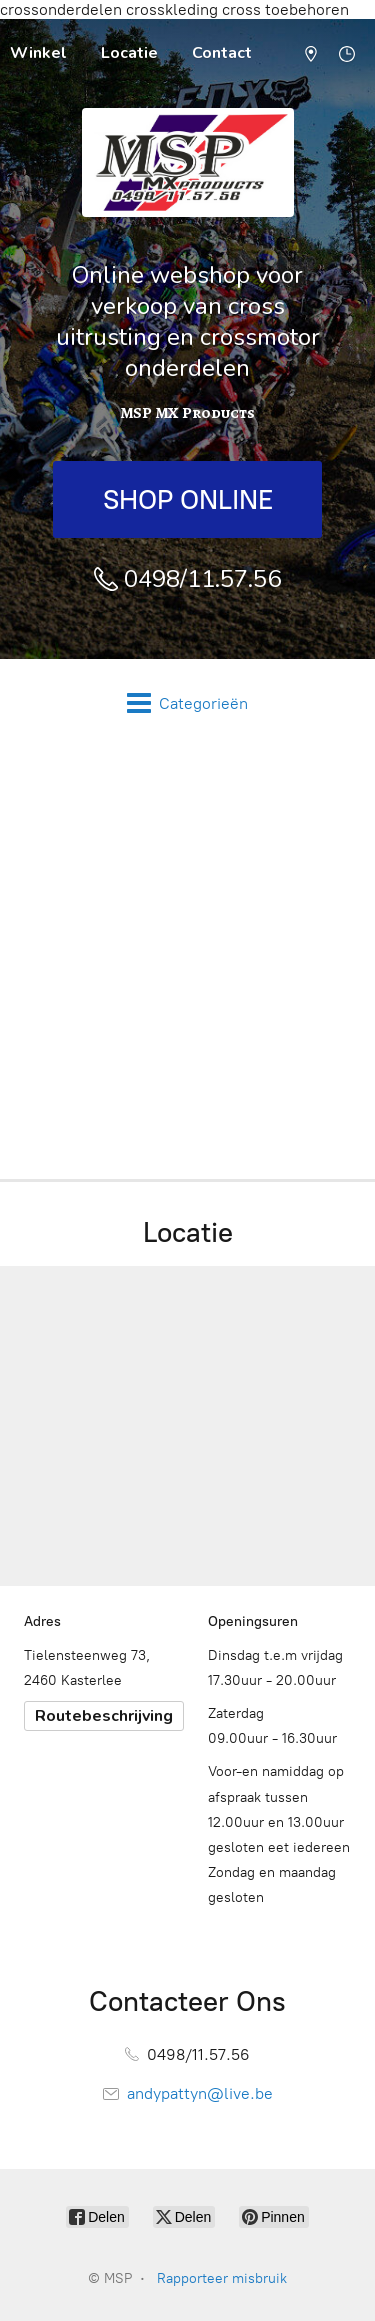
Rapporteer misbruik (222, 2278)
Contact (222, 53)
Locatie (129, 53)
